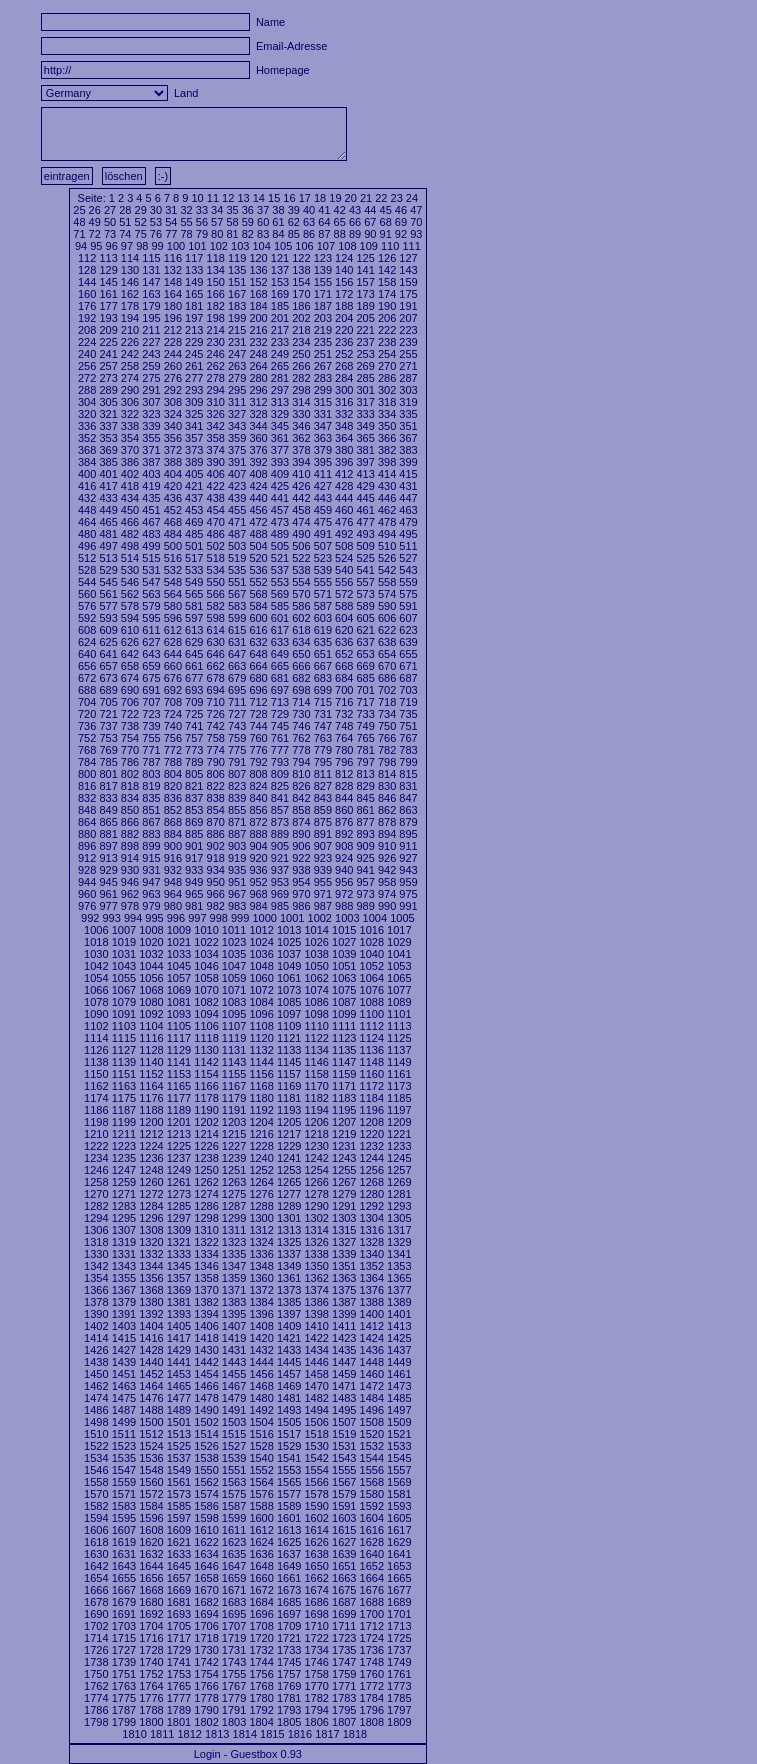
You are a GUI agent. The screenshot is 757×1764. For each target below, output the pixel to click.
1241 (289, 1158)
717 (365, 702)
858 (301, 810)
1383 (234, 1302)
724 (173, 714)
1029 (399, 942)
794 (301, 762)
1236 (151, 1158)
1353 (399, 1266)
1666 (96, 1590)
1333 (179, 1254)
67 (370, 222)
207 (408, 318)
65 (340, 222)
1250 (206, 1170)
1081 (179, 1002)
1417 (179, 1338)
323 (151, 414)
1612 (261, 1530)
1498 (96, 1422)
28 (125, 210)
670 (387, 666)
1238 (206, 1158)
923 (323, 858)
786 (130, 762)
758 (216, 738)
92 (401, 234)
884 (173, 834)
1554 (316, 1470)
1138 (96, 1062)
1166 (206, 1086)
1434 (316, 1350)
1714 (96, 1638)
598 (216, 618)
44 (370, 210)
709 (194, 702)
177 (108, 306)
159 (408, 282)
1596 (151, 1518)
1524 (151, 1446)
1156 (261, 1074)
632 (258, 642)
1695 (234, 1614)
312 (258, 402)
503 (237, 546)
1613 (289, 1530)
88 (340, 234)
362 (301, 438)
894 (387, 834)
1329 (399, 1242)
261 (194, 366)
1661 (289, 1578)
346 (301, 426)
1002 (320, 918)
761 (280, 738)
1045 (179, 966)
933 (194, 870)
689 (108, 690)
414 (387, 474)
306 (130, 402)
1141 (179, 1062)
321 (108, 414)
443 (323, 498)
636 (344, 642)
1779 (234, 1698)
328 (258, 414)
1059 (234, 978)
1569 (399, 1482)
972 (344, 894)
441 (280, 498)
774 (216, 750)
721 (108, 714)
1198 (96, 1122)
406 (216, 474)
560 (87, 594)
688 (87, 690)
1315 (344, 1230)
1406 (206, 1326)
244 (173, 354)
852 (173, 810)
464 (87, 522)
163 (151, 294)
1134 (316, 1050)
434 (130, 498)
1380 (151, 1302)
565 (194, 594)
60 (263, 222)
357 (194, 438)
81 (232, 234)
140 (344, 270)
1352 (372, 1266)
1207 (344, 1122)
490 (301, 534)
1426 (96, 1350)
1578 (316, 1494)
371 (151, 450)
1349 (289, 1266)
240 (87, 354)
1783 (344, 1698)
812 (344, 774)
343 (237, 426)
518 (216, 558)
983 (237, 906)
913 (108, 858)
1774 (96, 1698)
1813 (217, 1734)
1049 (289, 966)
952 (258, 882)
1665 (399, 1578)
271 (408, 366)
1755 (234, 1674)
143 (408, 270)
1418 (206, 1338)
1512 (151, 1434)
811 (323, 774)
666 (301, 666)
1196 (372, 1110)
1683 (234, 1602)
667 (323, 666)
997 (197, 918)
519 (237, 558)
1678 (96, 1602)
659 (151, 666)
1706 (206, 1626)
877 (365, 822)
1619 (124, 1542)
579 (151, 606)
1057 (179, 978)
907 (323, 846)
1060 (261, 978)
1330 (96, 1254)
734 (387, 714)
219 (323, 330)
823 (237, 786)
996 (176, 918)
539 (323, 570)
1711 (344, 1626)
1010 (206, 930)
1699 (344, 1614)
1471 (344, 1386)
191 (408, 306)
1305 (399, 1218)
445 (365, 498)
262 (216, 366)
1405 (179, 1326)
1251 (234, 1170)
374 (216, 450)
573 (365, 594)
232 (258, 342)
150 (216, 282)
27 (110, 210)
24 (412, 198)
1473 (399, 1386)
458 (301, 510)
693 (194, 690)
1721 (289, 1638)
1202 (206, 1122)
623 (408, 630)
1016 (372, 930)
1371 (234, 1290)
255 (408, 354)
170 (301, 294)
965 (194, 894)
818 (130, 786)
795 (323, 762)
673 (108, 678)
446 (387, 498)
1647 (234, 1566)
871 (237, 822)
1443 (234, 1362)
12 (228, 198)
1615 (344, 1530)
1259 (124, 1182)
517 (194, 558)
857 (280, 810)
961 (108, 894)
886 (216, 834)
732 (344, 714)
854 (216, 810)
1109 (289, 1026)
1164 (151, 1086)
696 (258, 690)
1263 (234, 1182)
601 (280, 618)
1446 (316, 1362)
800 (87, 774)
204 (344, 318)
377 (280, 450)
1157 (289, 1074)
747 (323, 726)
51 (125, 222)
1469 (289, 1386)
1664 (372, 1578)
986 (301, 906)
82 (248, 234)
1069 (179, 990)
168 (258, 294)
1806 (316, 1722)
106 (304, 246)
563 (151, 594)
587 (323, 606)
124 (344, 258)
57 (217, 222)
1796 (372, 1710)
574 (387, 594)
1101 (399, 1014)
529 (108, 570)
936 (258, 870)
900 (173, 846)
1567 (344, 1482)
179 (151, 306)
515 (151, 558)
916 (173, 858)
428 (344, 486)
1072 (261, 990)
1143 (234, 1062)
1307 (124, 1230)
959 (408, 882)
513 (108, 558)
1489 (179, 1410)
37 (263, 210)
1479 (234, 1398)
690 (130, 690)
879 (408, 822)
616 (258, 630)
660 (173, 666)
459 (323, 510)
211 (151, 330)
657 (108, 666)
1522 (96, 1446)
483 (151, 534)
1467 (234, 1386)
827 (323, 786)
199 (237, 318)
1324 (261, 1242)
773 (194, 750)
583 (237, 606)
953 (280, 882)
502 (216, 546)
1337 (289, 1254)
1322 (206, 1242)
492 (344, 534)
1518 (316, 1434)
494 (387, 534)
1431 (234, 1350)
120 (258, 258)
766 (387, 738)
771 (151, 750)
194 (130, 318)
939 (323, 870)
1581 (399, 1494)
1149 (399, 1062)
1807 (344, 1722)
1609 (179, 1530)
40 (309, 210)
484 (173, 534)
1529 (289, 1446)
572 (344, 594)
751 (408, 726)
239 (408, 342)
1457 (289, 1374)
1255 (344, 1170)
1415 (124, 1338)
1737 (399, 1650)
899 (151, 846)
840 (258, 798)
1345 (179, 1266)
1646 (206, 1566)
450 (130, 510)
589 (365, 606)
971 (323, 894)
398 (387, 462)
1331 (124, 1254)
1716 (151, 1638)
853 (194, 810)
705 (108, 702)
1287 (234, 1206)
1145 (289, 1062)
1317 (399, 1230)
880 (87, 834)
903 (237, 846)
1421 (289, 1338)
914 (130, 858)
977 (108, 906)
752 (87, 738)
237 (365, 342)
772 (173, 750)
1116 (151, 1038)
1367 (124, 1290)
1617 (399, 1530)
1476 (151, 1398)
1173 (399, 1086)
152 (258, 282)
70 (416, 222)
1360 (261, 1278)
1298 (206, 1218)
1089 (399, 1002)
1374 (316, 1290)
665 (280, 666)
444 (344, 498)
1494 (316, 1410)
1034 (206, 954)
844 (344, 798)
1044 (151, 966)
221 (365, 330)
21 (366, 198)
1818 (355, 1734)
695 (237, 690)
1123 (344, 1038)
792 (258, 762)
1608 (151, 1530)
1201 (179, 1122)
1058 (206, 978)
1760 (372, 1674)
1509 (399, 1422)
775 (237, 750)
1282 (96, 1206)
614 (216, 630)
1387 (344, 1302)
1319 (124, 1242)
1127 (124, 1050)
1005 (402, 918)
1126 (96, 1050)
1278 (316, 1194)
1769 (289, 1686)
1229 (289, 1146)
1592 (372, 1506)
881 (108, 834)
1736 (372, 1650)
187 (323, 306)
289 (108, 390)
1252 (261, 1170)
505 (280, 546)
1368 (151, 1290)
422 (216, 486)
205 (365, 318)
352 (87, 438)
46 (401, 210)
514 (130, 558)
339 (151, 426)
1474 (96, 1398)
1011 (234, 930)
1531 (344, 1446)
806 (216, 774)
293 (194, 390)
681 (280, 678)
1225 (179, 1146)
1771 (344, 1686)
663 (237, 666)
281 (280, 378)
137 (280, 270)
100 (176, 246)
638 (387, 642)
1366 (96, 1290)
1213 (179, 1134)
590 (387, 606)
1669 (179, 1590)
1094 (206, 1014)
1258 (96, 1182)
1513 (179, 1434)
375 (237, 450)
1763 (124, 1686)
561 (108, 594)
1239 (234, 1158)
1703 (124, 1626)
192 (87, 318)
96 (112, 246)
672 (87, 678)
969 (280, 894)
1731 (234, 1650)
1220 (372, 1134)
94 (81, 246)
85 (294, 234)
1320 (151, 1242)
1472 (372, 1386)
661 (194, 666)
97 (127, 246)
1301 (289, 1218)
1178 (206, 1098)
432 (87, 498)
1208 (372, 1122)
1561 (179, 1482)
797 (365, 762)
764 (344, 738)
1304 (372, 1218)
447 (408, 498)
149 (194, 282)
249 (280, 354)
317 (365, 402)
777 (280, 750)
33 (202, 210)
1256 (372, 1170)
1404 (151, 1326)
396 (344, 462)
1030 (96, 954)
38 (278, 210)
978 (130, 906)
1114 (96, 1038)
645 (194, 654)
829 (365, 786)
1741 (179, 1662)
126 (387, 258)
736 (87, 726)
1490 (206, 1410)
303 (408, 390)
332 (344, 414)
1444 (261, 1362)
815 (408, 774)
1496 (372, 1410)
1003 (347, 918)
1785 (399, 1698)
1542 (316, 1458)
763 (323, 738)
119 (237, 258)
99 (157, 246)
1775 (124, 1698)
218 (301, 330)
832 (87, 798)
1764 (151, 1686)
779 (323, 750)
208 (87, 330)
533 (194, 570)
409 (280, 474)
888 (258, 834)
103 (240, 246)
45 (386, 210)
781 (365, 750)
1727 (124, 1650)
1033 (179, 954)
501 (194, 546)
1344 (151, 1266)
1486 (96, 1410)
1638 (316, 1554)
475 (323, 522)
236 (344, 342)
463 (408, 510)
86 (309, 234)
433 (108, 498)
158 (387, 282)
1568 (372, 1482)
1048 (261, 966)
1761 (399, 1674)
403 (151, 474)
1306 (96, 1230)
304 (87, 402)
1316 (372, 1230)
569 (280, 594)
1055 (124, 978)
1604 (372, 1518)
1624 (261, 1542)
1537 (179, 1458)
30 (156, 210)
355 (151, 438)
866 (130, 822)
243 (151, 354)
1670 (206, 1590)
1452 (151, 1374)
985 (280, 906)
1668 (151, 1590)
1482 (316, 1398)
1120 (261, 1038)
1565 (289, 1482)
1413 (399, 1326)
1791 (234, 1710)
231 (237, 342)
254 (387, 354)
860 (344, 810)
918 (216, 858)
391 (237, 462)
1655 (124, 1578)
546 (130, 582)
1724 (372, 1638)
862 (387, 810)
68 (386, 222)
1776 (151, 1698)
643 (151, 654)
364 (344, 438)
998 (219, 918)
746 (301, 726)
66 (355, 222)
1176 (151, 1098)
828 (344, 786)
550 (216, 582)
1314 (316, 1230)
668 (344, 666)
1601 (289, 1518)
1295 (124, 1218)
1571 (124, 1494)
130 (130, 270)
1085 (289, 1002)
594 (130, 618)
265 (280, 366)
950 (216, 882)
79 (202, 234)
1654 (96, 1578)
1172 (372, 1086)
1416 (151, 1338)
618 (301, 630)
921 (280, 858)
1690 (96, 1614)
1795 (344, 1710)
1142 (206, 1062)
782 (387, 750)
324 (173, 414)
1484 (372, 1398)
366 (387, 438)
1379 (124, 1302)
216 (258, 330)
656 (87, 666)
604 (344, 618)
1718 (206, 1638)
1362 (316, 1278)
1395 (234, 1314)
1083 (234, 1002)
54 (171, 222)
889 (280, 834)
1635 (234, 1554)
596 (173, 618)
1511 (124, 1434)
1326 (316, 1242)
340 (173, 426)
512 (87, 558)
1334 (206, 1254)
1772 (372, 1686)
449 (108, 510)
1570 (96, 1494)
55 (186, 222)
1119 (234, 1038)
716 (344, 702)
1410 (316, 1326)
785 (108, 762)
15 (274, 198)
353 (108, 438)
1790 (206, 1710)
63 (309, 222)
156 (344, 282)
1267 (344, 1182)
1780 (261, 1698)
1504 (261, 1422)
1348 (261, 1266)
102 (219, 246)
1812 (189, 1734)
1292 (372, 1206)
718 (387, 702)
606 (387, 618)
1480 (261, 1398)
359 (237, 438)
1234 (96, 1158)
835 (151, 798)
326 (216, 414)
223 (408, 330)
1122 (316, 1038)
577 (108, 606)
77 (171, 234)
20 (351, 198)
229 (194, 342)
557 (365, 582)
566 (216, 594)
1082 (206, 1002)
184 (258, 306)
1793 (289, 1710)
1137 (399, 1050)
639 (408, 642)
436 (173, 498)
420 (173, 486)
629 (194, 642)
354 (130, 438)
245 (194, 354)
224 (87, 342)
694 (216, 690)
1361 (289, 1278)
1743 (234, 1662)
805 (194, 774)
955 (323, 882)
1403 (124, 1326)
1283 (124, 1206)
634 (301, 642)
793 (280, 762)
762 (301, 738)
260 (173, 366)
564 (173, 594)
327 (237, 414)
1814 (245, 1734)
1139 (124, 1062)
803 (151, 774)
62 (294, 222)
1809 (399, 1722)
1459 (344, 1374)
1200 (151, 1122)
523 (323, 558)
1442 (206, 1362)
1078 (96, 1002)
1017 (399, 930)
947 (151, 882)
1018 (96, 942)
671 (408, 666)
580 (173, 606)
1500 (151, 1422)
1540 (261, 1458)
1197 (399, 1110)
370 (130, 450)
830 (387, 786)
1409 (289, 1326)
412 (344, 474)
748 (344, 726)
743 (237, 726)
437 (194, 498)
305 (108, 402)
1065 (399, 978)
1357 (179, 1278)
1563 (234, 1482)
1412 (372, 1326)
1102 (96, 1026)
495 (408, 534)
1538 (206, 1458)
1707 (234, 1626)
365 (365, 438)
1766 (206, 1686)
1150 (96, 1074)
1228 (261, 1146)
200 (258, 318)
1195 (344, 1110)
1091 (124, 1014)
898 (130, 846)
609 (108, 630)
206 (387, 318)
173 (365, 294)
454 (216, 510)
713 (280, 702)
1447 (344, 1362)
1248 (151, 1170)
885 (194, 834)
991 (408, 906)
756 (173, 738)
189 (365, 306)
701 (365, 690)
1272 (151, 1194)
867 (151, 822)
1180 (261, 1098)
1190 (206, 1110)
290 (130, 390)
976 (87, 906)
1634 (206, 1554)
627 (151, 642)
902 (216, 846)
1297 (179, 1218)
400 (87, 474)
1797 (399, 1710)
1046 (206, 966)
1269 (399, 1182)
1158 (316, 1074)
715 (323, 702)
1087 (344, 1002)
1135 (344, 1050)
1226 (206, 1146)
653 (365, 654)
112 (87, 258)
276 (173, 378)
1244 (372, 1158)
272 (87, 378)
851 (151, 810)
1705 (179, 1626)
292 (173, 390)
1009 (179, 930)
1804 (261, 1722)
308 (173, 402)
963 (151, 894)
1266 (316, 1182)
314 (301, 402)
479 (408, 522)
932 (173, 870)
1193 (289, 1110)
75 (141, 234)
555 (323, 582)
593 (108, 618)
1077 (399, 990)
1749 (399, 1662)
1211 (124, 1134)
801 (108, 774)
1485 (399, 1398)
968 (258, 894)
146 (130, 282)
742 (216, 726)
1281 (399, 1194)
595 (151, 618)
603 (323, 618)
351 (408, 426)
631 (237, 642)
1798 (96, 1722)
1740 (151, 1662)
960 (87, 894)
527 (408, 558)
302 (387, 390)
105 (283, 246)
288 (87, 390)
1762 (96, 1686)
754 (130, 738)
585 (280, 606)
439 (237, 498)
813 (365, 774)
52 (141, 222)
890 (301, 834)
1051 (344, 966)
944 (87, 882)
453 (194, 510)
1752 (151, 1674)
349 (365, 426)
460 (344, 510)
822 (216, 786)
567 (237, 594)
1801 (179, 1722)
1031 (124, 954)
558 (387, 582)
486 (216, 534)
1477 (179, 1398)
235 (323, 342)
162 (130, 294)
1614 (316, 1530)
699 (323, 690)
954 (301, 882)
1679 (124, 1602)
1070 (206, 990)
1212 (151, 1134)
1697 (289, 1614)
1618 (96, 1542)
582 (216, 606)
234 (301, 342)
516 (173, 558)
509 (365, 546)
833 (108, 798)
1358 (206, 1278)
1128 (151, 1050)
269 (365, 366)
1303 (344, 1218)
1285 (179, 1206)
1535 (124, 1458)
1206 (316, 1122)
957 (365, 882)
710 (216, 702)
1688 (372, 1602)
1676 (372, 1590)
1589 (289, 1506)
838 (216, 798)
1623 (234, 1542)
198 (216, 318)
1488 (151, 1410)
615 (237, 630)
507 (323, 546)
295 (237, 390)
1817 (327, 1734)
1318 (96, 1242)
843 (323, 798)
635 (323, 642)
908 (344, 846)
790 (216, 762)
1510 (96, 1434)
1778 (206, 1698)
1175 (124, 1098)
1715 (124, 1638)
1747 (344, 1662)
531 (151, 570)
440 (258, 498)
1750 (96, 1674)
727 (237, 714)
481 (108, 534)
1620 (151, 1542)
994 (133, 918)
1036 (261, 954)
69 (401, 222)
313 (280, 402)
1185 (399, 1098)
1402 (96, 1326)
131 (151, 270)
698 (301, 690)
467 (151, 522)
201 (280, 318)
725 (194, 714)
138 (301, 270)
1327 (344, 1242)
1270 (96, 1194)
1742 (206, 1662)
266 (301, 366)
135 (237, 270)
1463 (124, 1386)
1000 (264, 918)
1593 (399, 1506)
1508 (372, 1422)
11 (213, 198)
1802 (206, 1722)
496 (87, 546)
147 (151, 282)
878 (387, 822)
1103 (124, 1026)
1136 (372, 1050)
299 (323, 390)
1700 (372, 1614)
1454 (206, 1374)
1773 (399, 1686)
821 (194, 786)
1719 (234, 1638)
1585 (179, 1506)
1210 (96, 1134)
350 (387, 426)
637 (365, 642)
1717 (179, 1638)
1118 (206, 1038)
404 (173, 474)
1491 (234, 1410)
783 (408, 750)
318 (387, 402)
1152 (151, 1074)
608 (87, 630)
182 (216, 306)
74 (125, 234)
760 (258, 738)
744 (258, 726)
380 (344, 450)
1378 (96, 1302)
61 (278, 222)
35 (232, 210)
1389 (399, 1302)
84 (278, 234)
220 (344, 330)
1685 (289, 1602)
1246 (96, 1170)
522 (301, 558)
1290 (316, 1206)
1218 (316, 1134)
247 (237, 354)
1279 (344, 1194)
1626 (316, 1542)
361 (280, 438)
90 (370, 234)
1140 (151, 1062)
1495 (344, 1410)
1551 (234, 1470)
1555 (344, 1470)
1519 (344, 1434)
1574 (206, 1494)
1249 (179, 1170)
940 (344, 870)
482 (130, 534)
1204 (261, 1122)
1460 (372, 1374)
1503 (234, 1422)
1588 (261, 1506)
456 (258, 510)
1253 (289, 1170)
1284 (151, 1206)
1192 (261, 1110)
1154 (206, 1074)
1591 (344, 1506)
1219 (344, 1134)
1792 (261, 1710)
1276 (261, 1194)
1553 (289, 1470)
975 (408, 894)
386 (130, 462)
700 (344, 690)
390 (216, 462)
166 (216, 294)
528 (87, 570)
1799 (124, 1722)
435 (151, 498)
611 (151, 630)
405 (194, 474)
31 (171, 210)
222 (387, 330)
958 (387, 882)
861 (365, 810)
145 (108, 282)
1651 (344, 1566)
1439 (124, 1362)
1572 (151, 1494)
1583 (124, 1506)
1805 (289, 1722)
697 (280, 690)
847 (408, 798)
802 (130, 774)
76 (156, 234)
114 (130, 258)
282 (301, 378)
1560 (151, 1482)
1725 (399, 1638)
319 (408, 402)
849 (108, 810)
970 (301, 894)
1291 (344, 1206)
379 (323, 450)
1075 (344, 990)
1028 (372, 942)
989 (365, 906)
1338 (316, 1254)
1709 (289, 1626)
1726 (96, 1650)
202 (301, 318)
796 (344, 762)
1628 (372, 1542)
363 (323, 438)
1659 (234, 1578)
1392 (151, 1314)
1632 (151, 1554)
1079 (124, 1002)
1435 (344, 1350)
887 (237, 834)
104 (261, 246)
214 (216, 330)
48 (79, 222)
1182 (316, 1098)
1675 (344, 1590)
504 (258, 546)
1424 (372, 1338)
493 (365, 534)
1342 (96, 1266)
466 (130, 522)
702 (387, 690)
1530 (316, 1446)
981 (194, 906)
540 (344, 570)
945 (108, 882)
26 (95, 210)
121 (280, 258)
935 (237, 870)
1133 (289, 1050)
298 (301, 390)
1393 (179, 1314)
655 (408, 654)
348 (344, 426)
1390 (96, 1314)
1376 (372, 1290)
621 (365, 630)
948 (173, 882)
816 (87, 786)
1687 (344, 1602)
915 (151, 858)
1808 (372, 1722)
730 (301, 714)
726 (216, 714)
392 (258, 462)
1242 (316, 1158)
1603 (344, 1518)
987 (323, 906)
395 (323, 462)
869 (194, 822)
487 (237, 534)
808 (258, 774)
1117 (179, 1038)
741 (194, 726)
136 (258, 270)
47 (416, 210)
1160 (372, 1074)
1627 (344, 1542)
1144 (261, 1062)
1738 (96, 1662)
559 (408, 582)
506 (301, 546)
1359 (234, 1278)
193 (108, 318)
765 (365, 738)
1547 (124, 1470)
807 (237, 774)
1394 (206, 1314)
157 (365, 282)
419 (151, 486)
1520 (372, 1434)
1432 (261, 1350)
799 (408, 762)
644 (173, 654)
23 (397, 198)
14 (259, 198)
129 (108, 270)
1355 (124, 1278)
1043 (124, 966)
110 (390, 246)
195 (151, 318)
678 (216, 678)
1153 (179, 1074)
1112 (372, 1026)
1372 (261, 1290)
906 (301, 846)
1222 (96, 1146)
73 (110, 234)
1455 (234, 1374)
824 (258, 786)
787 (151, 762)
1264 (261, 1182)
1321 (179, 1242)
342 (216, 426)
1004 (375, 918)
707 (151, 702)
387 (151, 462)
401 (108, 474)
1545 (399, 1458)
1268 (372, 1182)
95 (96, 246)
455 (237, 510)
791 (237, 762)
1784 (372, 1698)
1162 (96, 1086)
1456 (261, 1374)
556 (344, 582)
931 (151, 870)
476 (344, 522)
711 (237, 702)
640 (87, 654)
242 (130, 354)
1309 (179, 1230)
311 (237, 402)
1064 (372, 978)
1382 (206, 1302)
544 (87, 582)
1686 (316, 1602)
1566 (316, 1482)
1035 (234, 954)
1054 (96, 978)
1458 (316, 1374)
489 (280, 534)
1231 (344, 1146)
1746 (316, 1662)
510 (387, 546)
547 (151, 582)
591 (408, 606)
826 (301, 786)
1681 (179, 1602)
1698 (316, 1614)
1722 (316, 1638)
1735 (344, 1650)
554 (301, 582)
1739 (124, 1662)
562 (130, 594)
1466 (206, 1386)
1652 (372, 1566)
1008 (151, 930)
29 (141, 210)
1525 (179, 1446)
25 (79, 210)
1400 (372, 1314)
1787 (124, 1710)
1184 (372, 1098)
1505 (289, 1422)
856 (258, 810)
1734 (316, 1650)
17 (305, 198)
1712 (372, 1626)
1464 (151, 1386)
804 (173, 774)
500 (173, 546)
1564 (261, 1482)
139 (323, 270)
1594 (96, 1518)
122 (301, 258)
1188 (151, 1110)
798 (387, 762)
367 (408, 438)
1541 (289, 1458)
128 (87, 270)
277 (194, 378)
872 (258, 822)
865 (108, 822)
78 (186, 234)
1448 (372, 1362)
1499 (124, 1422)
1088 (372, 1002)
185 (280, 306)
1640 (372, 1554)
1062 (316, 978)
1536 (151, 1458)
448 (87, 510)
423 (237, 486)
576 (87, 606)
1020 (151, 942)
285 (365, 378)
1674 (316, 1590)
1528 (261, 1446)
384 (87, 462)
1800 (151, 1722)
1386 (316, 1302)
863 (408, 810)
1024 (261, 942)
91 (386, 234)
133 (194, 270)
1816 (300, 1734)
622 (387, 630)
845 (365, 798)
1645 (179, 1566)
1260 (151, 1182)
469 (194, 522)
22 (381, 198)
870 (216, 822)
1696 (261, 1614)
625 (108, 642)
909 (365, 846)
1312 (261, 1230)
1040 (372, 954)
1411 (344, 1326)
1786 (96, 1710)
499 (151, 546)
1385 (289, 1302)
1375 (344, 1290)
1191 (234, 1110)
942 (387, 870)
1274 (206, 1194)
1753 (179, 1674)
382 (387, 450)
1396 (261, 1314)
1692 (151, 1614)
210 (130, 330)
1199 (124, 1122)
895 (408, 834)
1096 (261, 1014)
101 (197, 246)
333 (365, 414)
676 (173, 678)
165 (194, 294)
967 (237, 894)
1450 (96, 1374)
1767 (234, 1686)
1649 (289, 1566)
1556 (372, 1470)
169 (280, 294)
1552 (261, 1470)
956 (344, 882)
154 (301, 282)
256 (87, 366)
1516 (261, 1434)
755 (151, 738)
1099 (344, 1014)
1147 (344, 1062)
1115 (124, 1038)
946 (130, 882)
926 (387, 858)
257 (108, 366)
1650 (316, 1566)
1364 (372, 1278)
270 (387, 366)
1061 (289, 978)
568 (258, 594)
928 (87, 870)
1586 (206, 1506)
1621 (179, 1542)
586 (301, 606)
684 (344, 678)
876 (344, 822)
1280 (372, 1194)
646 (216, 654)
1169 (289, 1086)
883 (151, 834)
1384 (261, 1302)
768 (87, 750)
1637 (289, 1554)
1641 (399, 1554)
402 (130, 474)
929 (108, 870)
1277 (289, 1194)
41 (324, 210)
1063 (344, 978)
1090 (96, 1014)
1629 (399, 1542)
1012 (261, 930)
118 (216, 258)
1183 (344, 1098)
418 (130, 486)
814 (387, 774)
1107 (234, 1026)
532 (173, 570)
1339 (344, 1254)
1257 (399, 1170)
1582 (96, 1506)
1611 (234, 1530)
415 (408, 474)
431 (408, 486)
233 (280, 342)
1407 (234, 1326)
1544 (372, 1458)
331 (323, 414)
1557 (399, 1470)
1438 (96, 1362)
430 (387, 486)
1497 (399, 1410)
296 (258, 390)
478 (387, 522)
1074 (316, 990)
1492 (261, 1410)
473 (280, 522)
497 (108, 546)
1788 (151, 1710)
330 (301, 414)
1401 (399, 1314)
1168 (261, 1086)
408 (258, 474)
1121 (289, 1038)
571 (323, 594)
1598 (206, 1518)
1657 (179, 1578)
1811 (162, 1734)
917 (194, 858)
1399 (344, 1314)
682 (301, 678)
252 (344, 354)
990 (387, 906)
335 (408, 414)
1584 (151, 1506)
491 (323, 534)
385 (108, 462)
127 (408, 258)
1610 (206, 1530)
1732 (261, 1650)
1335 (234, 1254)
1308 (151, 1230)
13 (243, 198)
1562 (206, 1482)
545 (108, 582)
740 (173, 726)
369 (108, 450)
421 (194, 486)
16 (289, 198)
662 (216, 666)
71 (79, 234)
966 (216, 894)
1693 (179, 1614)
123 (323, 258)
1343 (124, 1266)
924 (344, 858)
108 (347, 246)
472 (258, 522)
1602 (316, 1518)
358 (216, 438)
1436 (372, 1350)
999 (240, 918)
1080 (151, 1002)
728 (258, 714)
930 (130, 870)
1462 (96, 1386)
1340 (372, 1254)
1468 (261, 1386)
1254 (316, 1170)
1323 (234, 1242)
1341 (399, 1254)
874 (301, 822)
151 (237, 282)
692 (173, 690)
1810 (134, 1734)
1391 (124, 1314)
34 (217, 210)
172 (344, 294)
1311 (234, 1230)
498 (130, 546)
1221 (399, 1134)
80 (217, 234)
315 (323, 402)
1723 (344, 1638)
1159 (344, 1074)
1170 (316, 1086)
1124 (372, 1038)
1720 (261, 1638)
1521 (399, 1434)
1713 (399, 1626)
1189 (179, 1110)
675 (151, 678)
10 (197, 198)
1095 (234, 1014)
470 (216, 522)
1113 (399, 1026)
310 (216, 402)
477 (365, 522)
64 (324, 222)
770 (130, 750)
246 (216, 354)
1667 (124, 1590)
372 (173, 450)
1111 (344, 1026)
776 (258, 750)
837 (194, 798)
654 (387, 654)
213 (194, 330)
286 (387, 378)
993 (111, 918)
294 (216, 390)
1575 (234, 1494)
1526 (206, 1446)
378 (301, 450)
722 (130, 714)
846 (387, 798)
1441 (179, 1362)
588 (344, 606)
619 (323, 630)
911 (408, 846)
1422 (316, 1338)
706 (130, 702)
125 (365, 258)
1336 (261, 1254)
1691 (124, 1614)
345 (280, 426)
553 (280, 582)
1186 (96, 1110)
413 (365, 474)
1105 (179, 1026)
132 (173, 270)
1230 (316, 1146)
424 (258, 486)
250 (301, 354)
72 (95, 234)
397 (365, 462)
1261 (179, 1182)
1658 (206, 1578)
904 (258, 846)
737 (108, 726)
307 (151, 402)
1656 (151, 1578)
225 (108, 342)
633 (280, 642)
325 (194, 414)
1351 (344, 1266)
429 (365, 486)
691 (151, 690)
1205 (289, 1122)
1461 (399, 1374)
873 (280, 822)
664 (258, 666)
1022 (206, 942)
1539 (234, 1458)
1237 (179, 1158)
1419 (234, 1338)
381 (365, 450)
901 (194, 846)
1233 (399, 1146)
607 (408, 618)
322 (130, 414)
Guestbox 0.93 (266, 1754)
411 (323, 474)
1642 (96, 1566)
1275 (234, 1194)
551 (237, 582)
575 (408, 594)
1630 (96, 1554)
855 (237, 810)
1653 (399, 1566)
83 (263, 234)
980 (173, 906)
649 (280, 654)
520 (258, 558)
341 (194, 426)
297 (280, 390)
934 (216, 870)
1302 (316, 1218)
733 (365, 714)
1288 (261, 1206)
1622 (206, 1542)
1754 (206, 1674)
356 (173, 438)
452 (173, 510)
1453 (179, 1374)
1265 (289, 1182)
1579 (344, 1494)
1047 (234, 966)
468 (173, 522)
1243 (344, 1158)
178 (130, 306)
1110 (316, 1026)
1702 (96, 1626)
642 (130, 654)
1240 (261, 1158)
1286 (206, 1206)
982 (216, 906)
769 (108, 750)
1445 (289, 1362)
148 (173, 282)
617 (280, 630)
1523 (124, 1446)
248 (258, 354)
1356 (151, 1278)
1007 (124, 930)
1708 (261, 1626)
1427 (124, 1350)
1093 (179, 1014)
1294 (96, 1218)
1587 (234, 1506)
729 (280, 714)
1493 (289, 1410)
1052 (372, 966)
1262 (206, 1182)
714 (301, 702)
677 (194, 678)
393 (280, 462)
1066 (96, 990)
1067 (124, 990)
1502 (206, 1422)
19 (335, 198)
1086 (316, 1002)
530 (130, 570)
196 (173, 318)
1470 (316, 1386)
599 (237, 618)
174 (387, 294)
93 (416, 234)
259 (151, 366)
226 (130, 342)
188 (344, 306)
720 (87, 714)
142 (387, 270)
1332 (151, 1254)
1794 (316, 1710)
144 (87, 282)
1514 (206, 1434)
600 (258, 618)
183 (237, 306)
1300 (261, 1218)
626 (130, 642)
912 (87, 858)
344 (258, 426)
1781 (289, 1698)
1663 (344, 1578)
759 (237, 738)
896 (87, 846)
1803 (234, 1722)
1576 (261, 1494)
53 (156, 222)
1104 (151, 1026)
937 (280, 870)
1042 (96, 966)
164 (173, 294)
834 (130, 798)
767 (408, 738)
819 (151, 786)
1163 (124, 1086)
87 (324, 234)
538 (301, 570)
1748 (372, 1662)
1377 (399, 1290)
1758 (316, 1674)
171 (323, 294)
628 (173, 642)
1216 (261, 1134)
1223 (124, 1146)
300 (344, 390)
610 (130, 630)
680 (258, 678)
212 (173, 330)
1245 (399, 1158)
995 (154, 918)
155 (323, 282)
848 (87, 810)
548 (173, 582)
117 (194, 258)
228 (173, 342)
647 (237, 654)
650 (301, 654)
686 (387, 678)
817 (108, 786)
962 (130, 894)
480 (87, 534)
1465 (179, 1386)
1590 (316, 1506)
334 (387, 414)
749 (365, 726)
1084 (261, 1002)
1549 (179, 1470)
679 (237, 678)
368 (87, 450)
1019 (124, 942)
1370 (206, 1290)
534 (216, 570)
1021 (179, 942)
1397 (289, 1314)
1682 (206, 1602)
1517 (289, 1434)
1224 (151, 1146)
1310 (206, 1230)
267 (323, 366)
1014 (316, 930)
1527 (234, 1446)
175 (408, 294)
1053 (399, 966)
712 (258, 702)
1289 (289, 1206)
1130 (206, 1050)
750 (387, 726)
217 (280, 330)
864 (87, 822)
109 (369, 246)
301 (365, 390)
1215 (234, 1134)
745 (280, 726)
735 (408, 714)
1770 (316, 1686)
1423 (344, 1338)
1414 (96, 1338)
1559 (124, 1482)
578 (130, 606)
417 (108, 486)
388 (173, 462)
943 (408, 870)
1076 (372, 990)
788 (173, 762)
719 (408, 702)
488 (258, 534)
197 (194, 318)
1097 (289, 1014)
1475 (124, 1398)
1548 (151, 1470)
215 (237, 330)
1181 (289, 1098)
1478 (206, 1398)
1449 (399, 1362)
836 (173, 798)
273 (108, 378)
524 (344, 558)
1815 (272, 1734)
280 (258, 378)
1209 (399, 1122)
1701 (399, 1614)
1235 (124, 1158)
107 (326, 246)
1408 (261, 1326)
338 (130, 426)
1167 (234, 1086)
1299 (234, 1218)
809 (280, 774)
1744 (261, 1662)
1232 (372, 1146)
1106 (206, 1026)
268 (344, 366)
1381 (179, 1302)
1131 (234, 1050)
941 (365, 870)
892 (344, 834)
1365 (399, 1278)
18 (320, 198)
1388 (372, 1302)
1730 (206, 1650)
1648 (261, 1566)
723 (151, 714)
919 (237, 858)
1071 (234, 990)
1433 (289, 1350)
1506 (316, 1422)
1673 (289, 1590)
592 (87, 618)
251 (323, 354)
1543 (344, 1458)
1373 (289, 1290)
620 (344, 630)
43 (355, 210)
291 (151, 390)
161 (108, 294)
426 (301, 486)
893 (365, 834)
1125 (399, 1038)
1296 (151, 1218)
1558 (96, 1482)
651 (323, 654)
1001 (292, 918)
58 (232, 222)
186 (301, 306)
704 (87, 702)
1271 (124, 1194)
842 (301, 798)
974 (387, 894)
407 (237, 474)
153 (280, 282)
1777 (179, 1698)
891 (323, 834)
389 (194, 462)
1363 (344, 1278)
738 (130, 726)
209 (108, 330)
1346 (206, 1266)
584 (258, 606)
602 (301, 618)
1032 (151, 954)
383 (408, 450)
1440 (151, 1362)
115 (151, 258)
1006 (96, 930)
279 (237, 378)
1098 (316, 1014)
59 (248, 222)
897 (108, 846)
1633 (179, 1554)
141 (365, 270)
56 (202, 222)
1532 (372, 1446)
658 (130, 666)
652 (344, 654)
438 (216, 498)
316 (344, 402)
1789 (179, 1710)
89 (355, 234)
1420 (261, 1338)
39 (294, 210)
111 (411, 246)
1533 (399, 1446)
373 (194, 450)
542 (387, 570)
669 (365, 666)
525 (365, 558)
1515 (234, 1434)
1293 (399, 1206)
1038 (316, 954)
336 (87, 426)
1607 (124, 1530)
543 (408, 570)
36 (248, 210)
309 (194, 402)
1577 (289, 1494)
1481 (289, 1398)
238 (387, 342)
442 (301, 498)
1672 (261, 1590)
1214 (206, 1134)
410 (301, 474)
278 (216, 378)
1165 (179, 1086)
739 (151, 726)
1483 (344, 1398)
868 (173, 822)
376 (258, 450)
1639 (344, 1554)
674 (130, 678)
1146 (316, 1062)
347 (323, 426)
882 (130, 834)
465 (108, 522)
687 (408, 678)
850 (130, 810)
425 (280, 486)
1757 (289, 1674)
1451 (124, 1374)
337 (108, 426)
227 (151, 342)
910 (387, 846)
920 (258, 858)
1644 (151, 1566)
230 (216, 342)
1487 (124, 1410)
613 (194, 630)
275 (151, 378)
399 (408, 462)
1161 (399, 1074)
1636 (261, 1554)
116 (173, 258)
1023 (234, 942)
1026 (316, 942)
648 (258, 654)
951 (237, 882)
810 (301, 774)
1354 (96, 1278)
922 (301, 858)
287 (408, 378)
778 (301, 750)
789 (194, 762)
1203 (234, 1122)
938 (301, 870)
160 (87, 294)
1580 (372, 1494)
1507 (344, 1422)
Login (207, 1754)
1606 (96, 1530)
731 (323, 714)
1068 (151, 990)
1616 (372, 1530)
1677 (399, 1590)
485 (194, 534)
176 (87, 306)
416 (87, 486)
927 (408, 858)
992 (90, 918)
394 (301, 462)
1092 (151, 1014)
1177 (179, 1098)
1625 (289, 1542)
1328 (372, 1242)
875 (323, 822)
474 (301, 522)
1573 (179, 1494)
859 (323, 810)
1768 (261, 1686)
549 (194, 582)
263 (237, 366)
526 (387, 558)
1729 (179, 1650)
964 (173, 894)
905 (280, 846)
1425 (399, 1338)
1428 (151, 1350)
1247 (124, 1170)
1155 (234, 1074)
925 (365, 858)
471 (237, 522)
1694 (206, 1614)
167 (237, 294)
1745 (289, 1662)
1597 (179, 1518)
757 (194, 738)
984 (258, 906)
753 (108, 738)
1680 (151, 1602)
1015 (344, 930)
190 (387, 306)
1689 (399, 1602)
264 (258, 366)
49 (95, 222)
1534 (96, 1458)
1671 (234, 1590)
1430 (206, 1350)
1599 (234, 1518)
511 (408, 546)
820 (173, 786)
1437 (399, 1350)
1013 (289, 930)
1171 (344, 1086)
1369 (179, 1290)
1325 (289, 1242)
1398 (316, 1314)
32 (186, 210)
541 (365, 570)
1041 (399, 954)
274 (130, 378)
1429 (179, 1350)
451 (151, 510)
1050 (316, 966)
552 (258, 582)
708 (173, 702)
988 (344, 906)
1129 (179, 1050)
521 (280, 558)
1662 (316, 1578)
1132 (261, 1050)
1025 (289, 942)
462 (387, 510)
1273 (179, 1194)
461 (365, 510)
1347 (234, 1266)
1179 (234, 1098)
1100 (372, 1014)
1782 (316, 1698)
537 (280, 570)
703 (408, 690)
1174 (96, 1098)
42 (340, 210)
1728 (151, 1650)
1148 (372, 1062)
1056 (151, 978)
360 (258, 438)
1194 (316, 1110)
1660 (261, 1578)
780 (344, 750)
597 (194, 618)
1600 (261, 1518)
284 (344, 378)
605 (365, 618)
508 (344, 546)
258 (130, 366)
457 (280, 510)
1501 (179, 1422)
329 (280, 414)
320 (87, 414)
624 (87, 642)
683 (323, 678)
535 (237, 570)
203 (323, 318)
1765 (179, 1686)
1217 (289, 1134)
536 (258, 570)
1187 (124, 1110)
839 (237, 798)
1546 (96, 1470)
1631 (124, 1554)
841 (280, 798)
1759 (344, 1674)
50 (110, 222)
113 (108, 258)
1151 (124, 1074)
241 (108, 354)
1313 (289, 1230)
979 (151, 906)
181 (194, 306)
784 (87, 762)
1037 (289, 954)
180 (173, 306)
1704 (151, 1626)
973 (365, 894)
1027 (344, 942)
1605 (399, 1518)
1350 (316, 1266)
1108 (261, 1026)
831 (408, 786)
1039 (344, 954)
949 (194, 882)
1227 (234, 1146)
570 (301, 594)
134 (216, 270)
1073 (289, 990)
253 (365, 354)
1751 (124, 1674)
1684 (261, 1602)
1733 (289, 1650)
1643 (124, 1566)
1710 (316, 1626)
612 (173, 630)
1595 (124, 1518)
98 (142, 246)
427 (323, 486)
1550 (206, 1470)
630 (216, 642)
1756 (261, 1674)
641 (108, 654)
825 (280, 786)
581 (194, 606)
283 (323, 378)
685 (365, 678)
